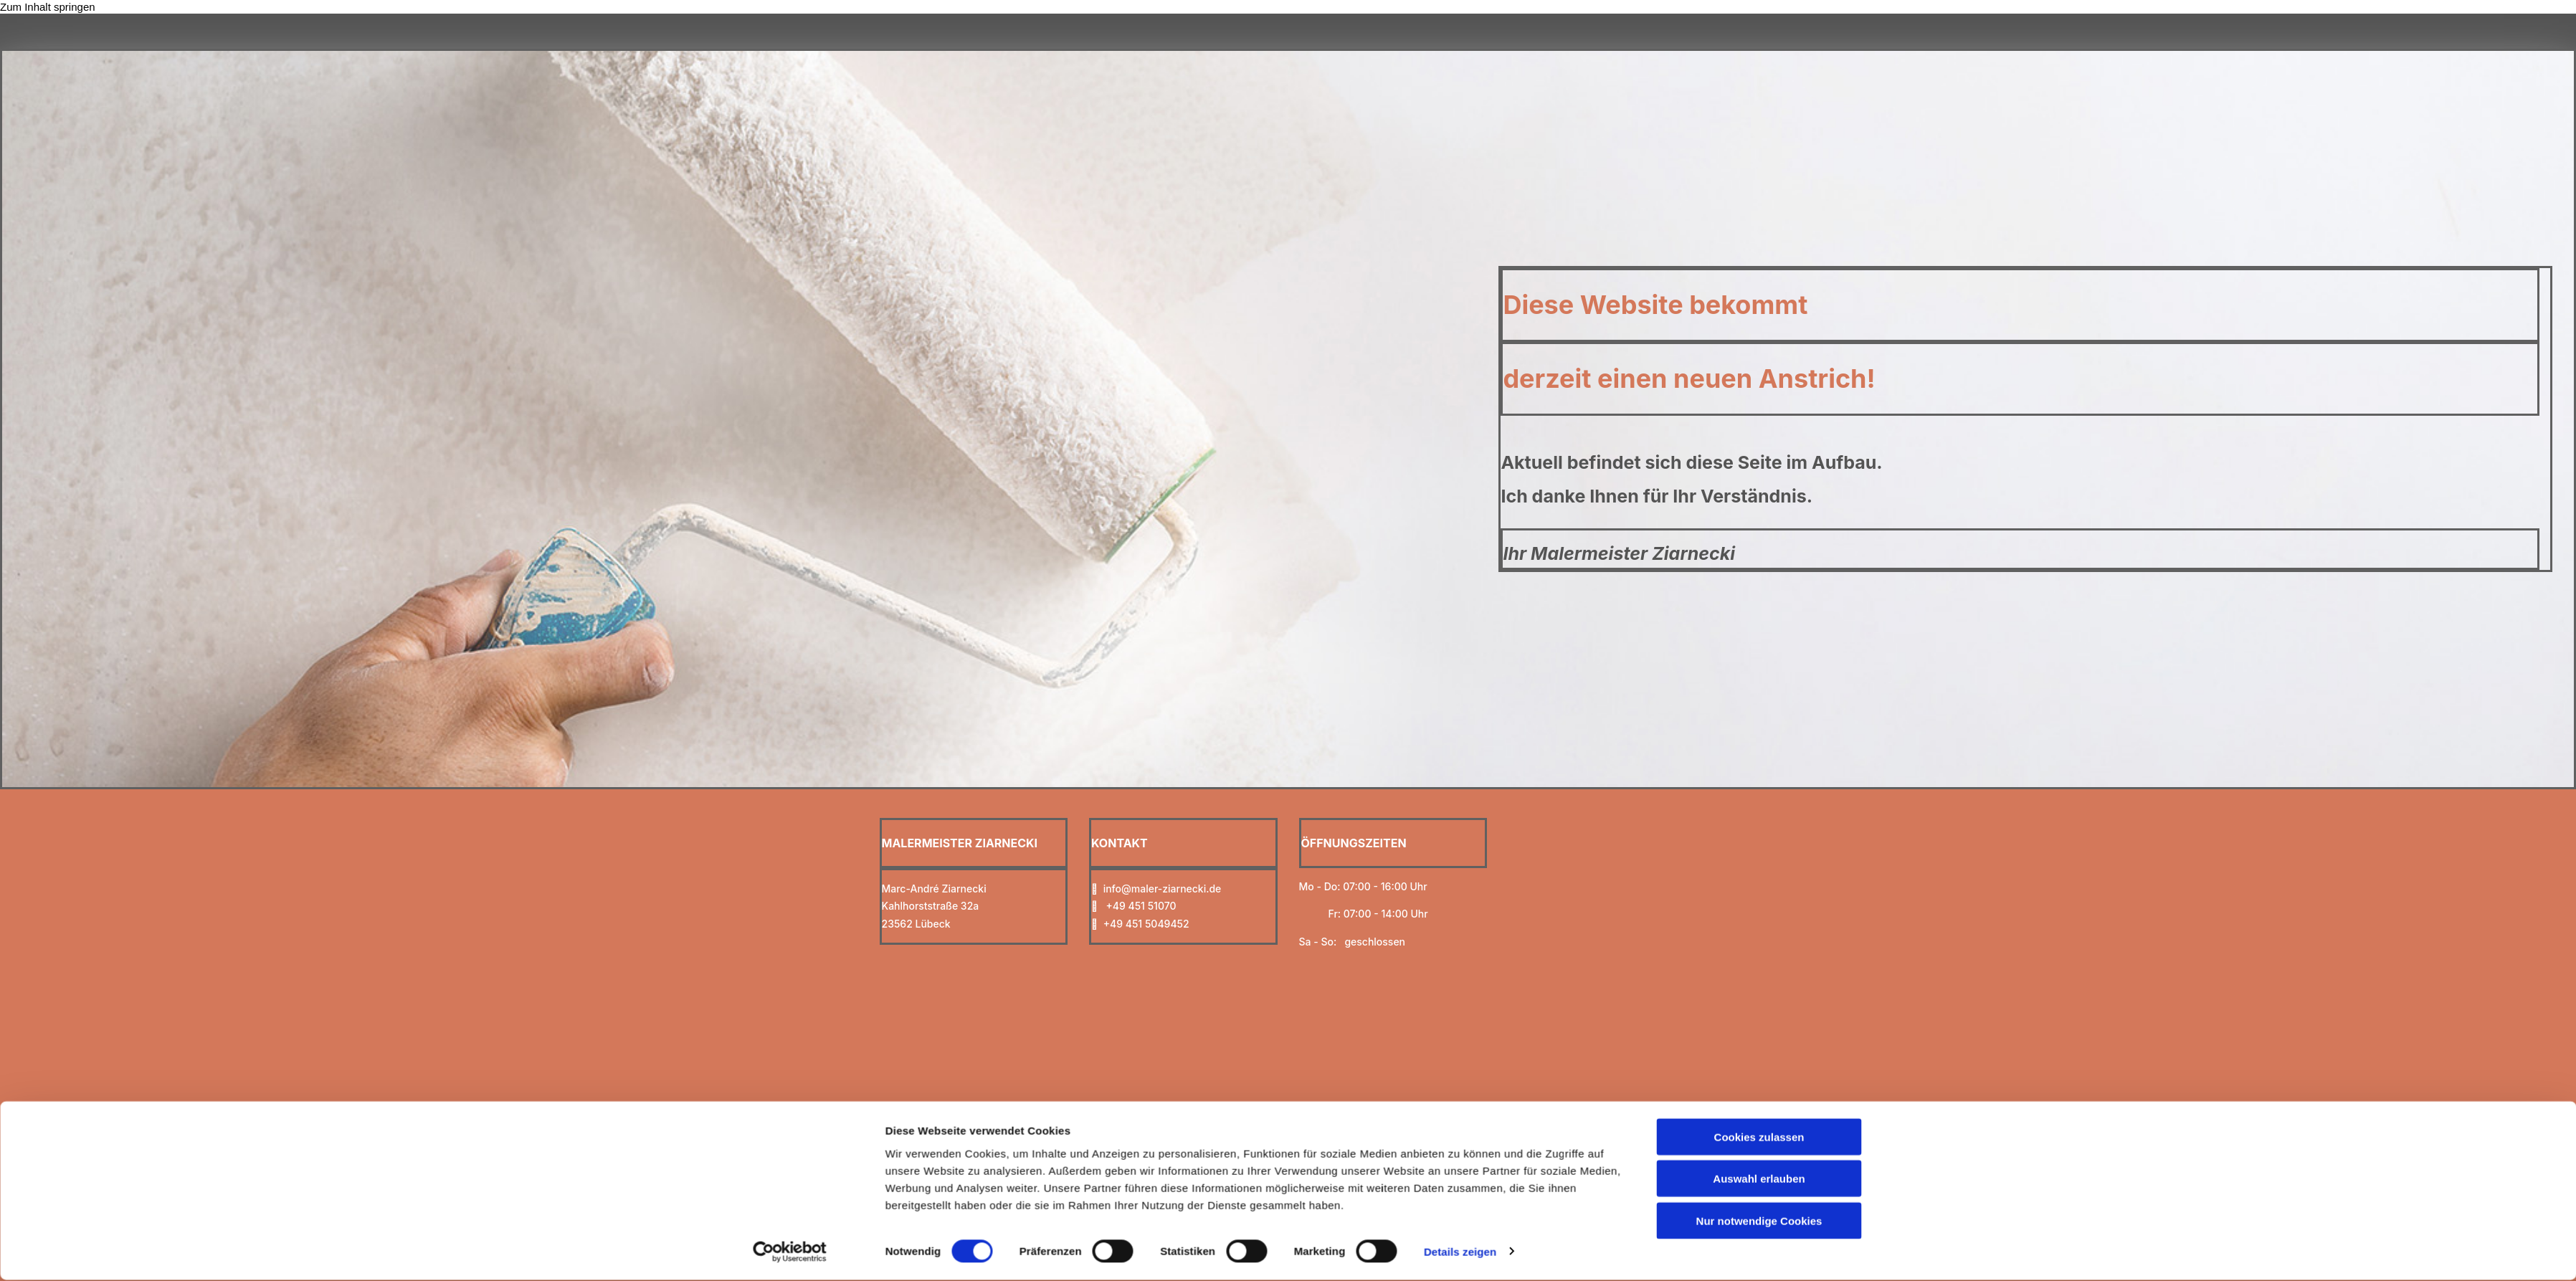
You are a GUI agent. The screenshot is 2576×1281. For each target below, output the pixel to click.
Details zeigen (1460, 946)
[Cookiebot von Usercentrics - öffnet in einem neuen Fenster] (789, 947)
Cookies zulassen (1759, 832)
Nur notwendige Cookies (1759, 916)
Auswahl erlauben (1759, 874)
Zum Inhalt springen (47, 7)
